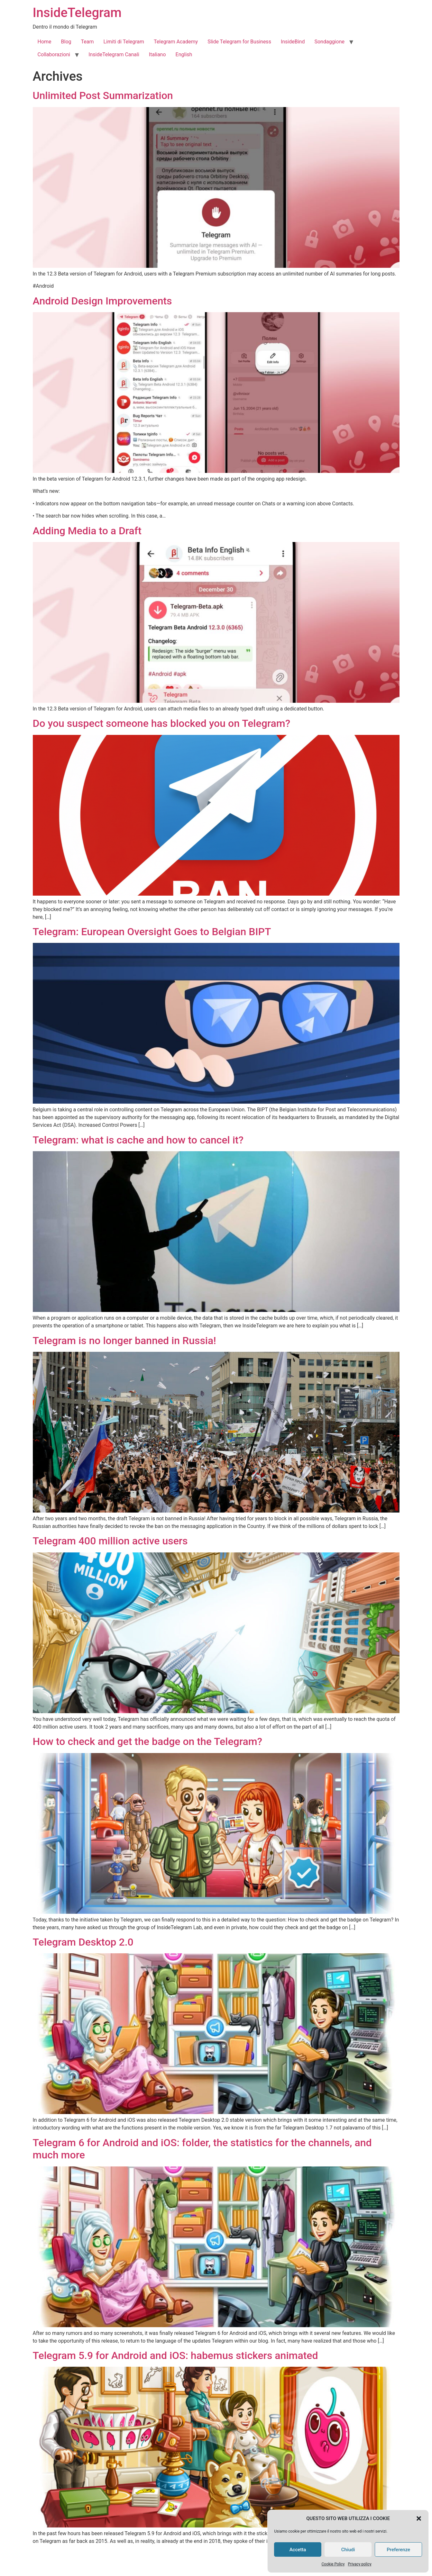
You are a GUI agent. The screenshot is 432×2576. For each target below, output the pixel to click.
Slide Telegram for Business (239, 42)
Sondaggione (329, 42)
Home (44, 42)
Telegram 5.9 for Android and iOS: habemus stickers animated (175, 2355)
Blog (66, 42)
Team (87, 42)
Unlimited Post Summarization (103, 95)
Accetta (298, 2550)
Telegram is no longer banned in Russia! (124, 1340)
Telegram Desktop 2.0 (83, 1942)
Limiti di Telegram (124, 42)
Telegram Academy (176, 42)
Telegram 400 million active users (110, 1541)
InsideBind (293, 42)
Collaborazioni (54, 54)
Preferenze (398, 2550)
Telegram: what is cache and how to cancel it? (138, 1140)
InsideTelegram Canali (113, 54)
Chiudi (348, 2550)
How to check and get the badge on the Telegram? (147, 1741)
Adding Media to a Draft (87, 531)
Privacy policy (360, 2564)
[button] (419, 2518)
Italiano (157, 54)
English (184, 54)
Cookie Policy (333, 2564)
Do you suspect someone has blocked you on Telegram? (161, 723)
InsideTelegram (77, 12)
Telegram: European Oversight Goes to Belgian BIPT (152, 932)
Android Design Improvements (102, 301)
